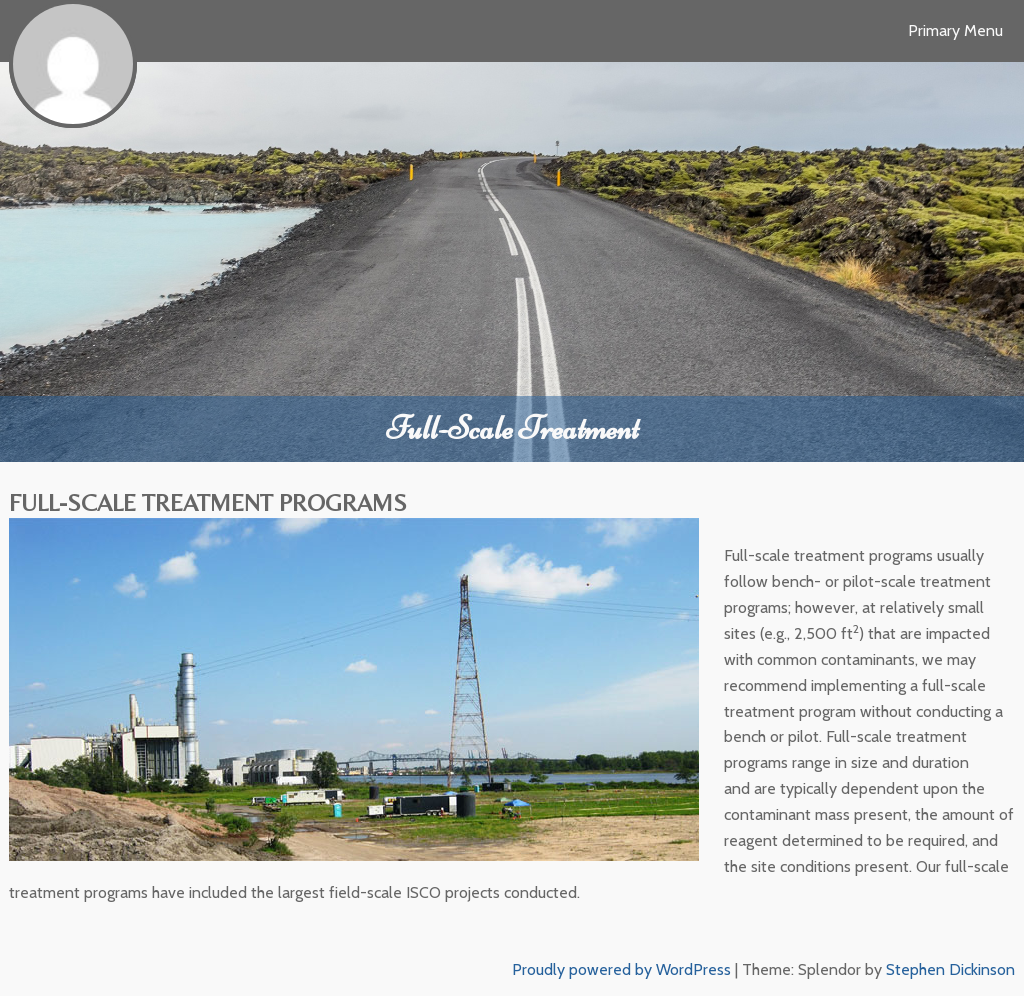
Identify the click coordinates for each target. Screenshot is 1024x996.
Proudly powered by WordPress (621, 969)
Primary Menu (955, 30)
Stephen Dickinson (950, 969)
